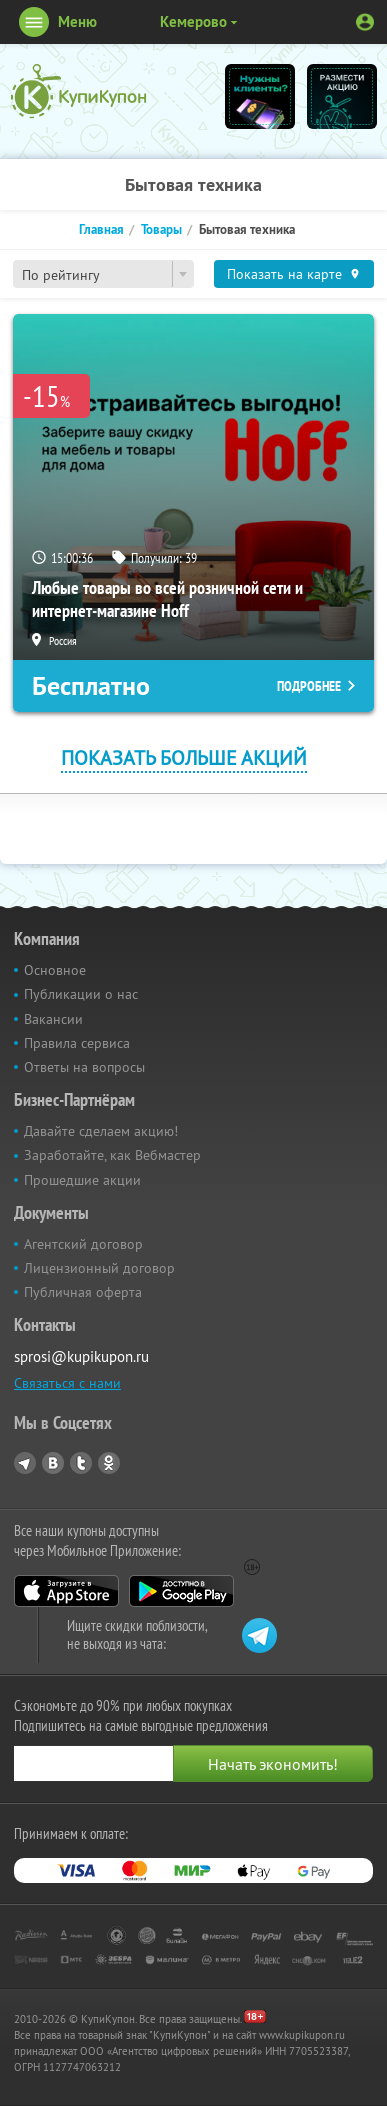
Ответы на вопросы (84, 1067)
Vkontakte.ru (53, 1463)
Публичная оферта (83, 1292)
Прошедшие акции (82, 1180)
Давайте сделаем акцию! (101, 1131)
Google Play (181, 1591)
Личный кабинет (365, 22)
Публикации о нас (81, 994)
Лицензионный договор (99, 1268)
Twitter (81, 1463)
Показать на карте (284, 274)
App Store (66, 1591)
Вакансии (53, 1019)
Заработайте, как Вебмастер (112, 1155)
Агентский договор (83, 1244)
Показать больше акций (184, 757)
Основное (55, 970)
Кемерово (193, 21)
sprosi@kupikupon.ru (81, 1356)
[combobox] (103, 274)
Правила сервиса (77, 1043)
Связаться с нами (67, 1383)
